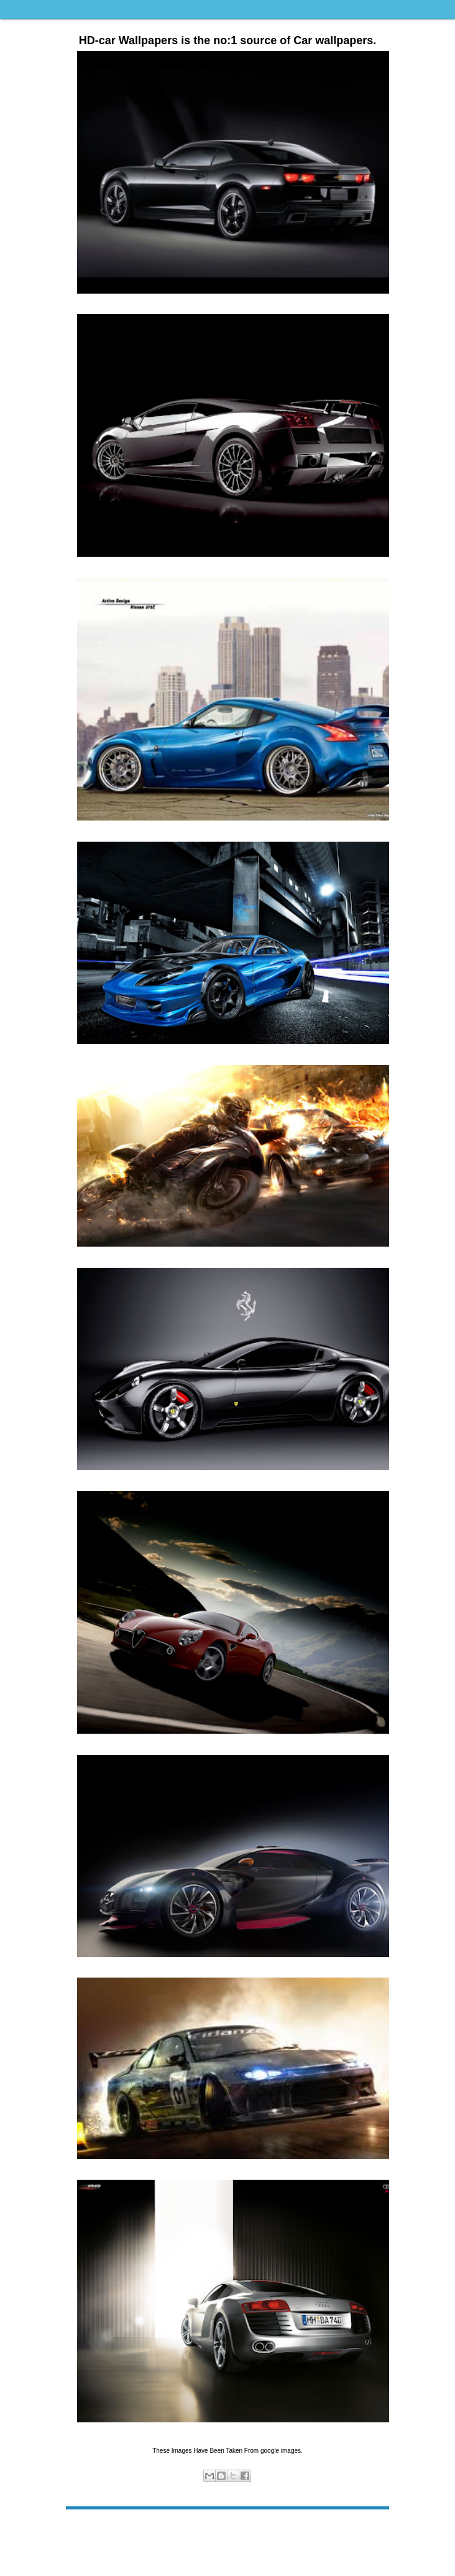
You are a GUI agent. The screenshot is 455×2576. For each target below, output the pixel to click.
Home (230, 2528)
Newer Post (87, 2528)
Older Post (370, 2528)
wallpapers (240, 2489)
